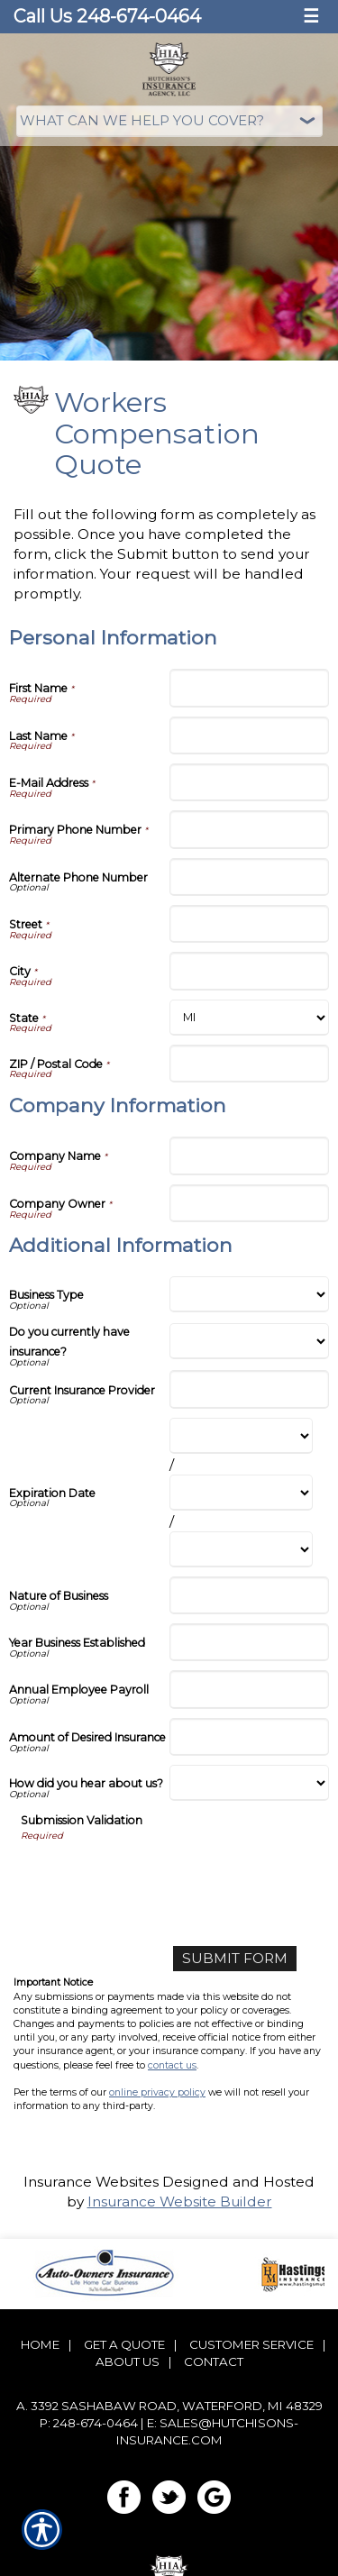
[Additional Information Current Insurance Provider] (249, 1389)
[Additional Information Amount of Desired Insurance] (249, 1737)
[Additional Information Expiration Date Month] (241, 1436)
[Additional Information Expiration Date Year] (241, 1549)
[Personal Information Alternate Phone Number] (249, 877)
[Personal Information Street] (249, 924)
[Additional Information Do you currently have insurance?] (249, 1341)
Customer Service (251, 2344)
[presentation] (158, 1877)
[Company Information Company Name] (249, 1155)
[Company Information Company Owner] (249, 1203)
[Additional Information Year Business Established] (249, 1642)
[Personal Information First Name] (249, 688)
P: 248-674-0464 (89, 2423)
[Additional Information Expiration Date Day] (241, 1493)
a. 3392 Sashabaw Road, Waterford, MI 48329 (169, 2405)
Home (40, 2344)
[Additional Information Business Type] (249, 1294)
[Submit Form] (235, 1958)
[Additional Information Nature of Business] (249, 1595)
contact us (172, 2065)
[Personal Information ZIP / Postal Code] (249, 1063)
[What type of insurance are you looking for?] (169, 121)
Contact (213, 2361)
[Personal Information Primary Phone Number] (249, 829)
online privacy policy (157, 2092)
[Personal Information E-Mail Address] (249, 782)
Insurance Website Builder (179, 2201)
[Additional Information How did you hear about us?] (249, 1783)
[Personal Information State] (249, 1018)
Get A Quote (124, 2344)
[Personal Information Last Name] (249, 735)
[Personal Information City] (249, 971)
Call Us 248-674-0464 (107, 16)
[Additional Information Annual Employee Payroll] (249, 1689)
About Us (128, 2361)
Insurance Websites (91, 2181)
